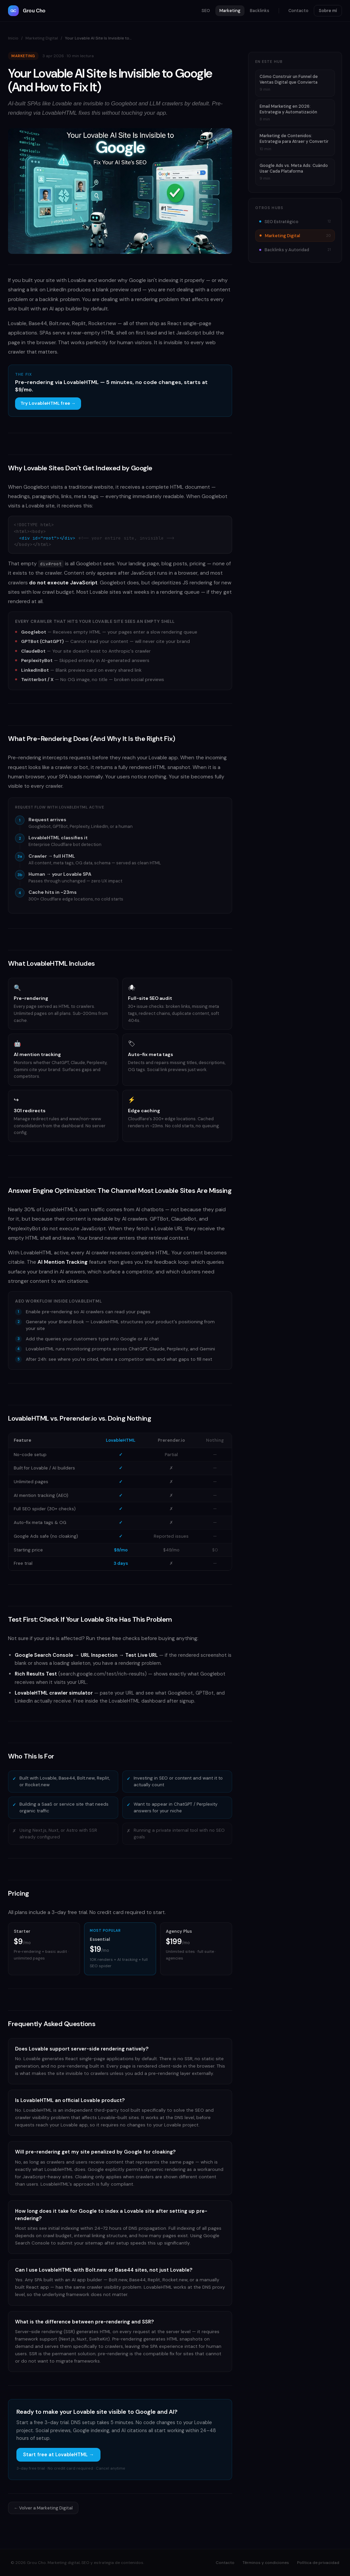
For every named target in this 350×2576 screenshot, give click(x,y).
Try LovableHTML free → (48, 403)
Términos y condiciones (265, 2562)
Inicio (13, 38)
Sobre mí (328, 10)
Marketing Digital (41, 38)
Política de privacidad (318, 2562)
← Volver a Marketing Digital (43, 2508)
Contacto (298, 10)
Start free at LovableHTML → (58, 2455)
